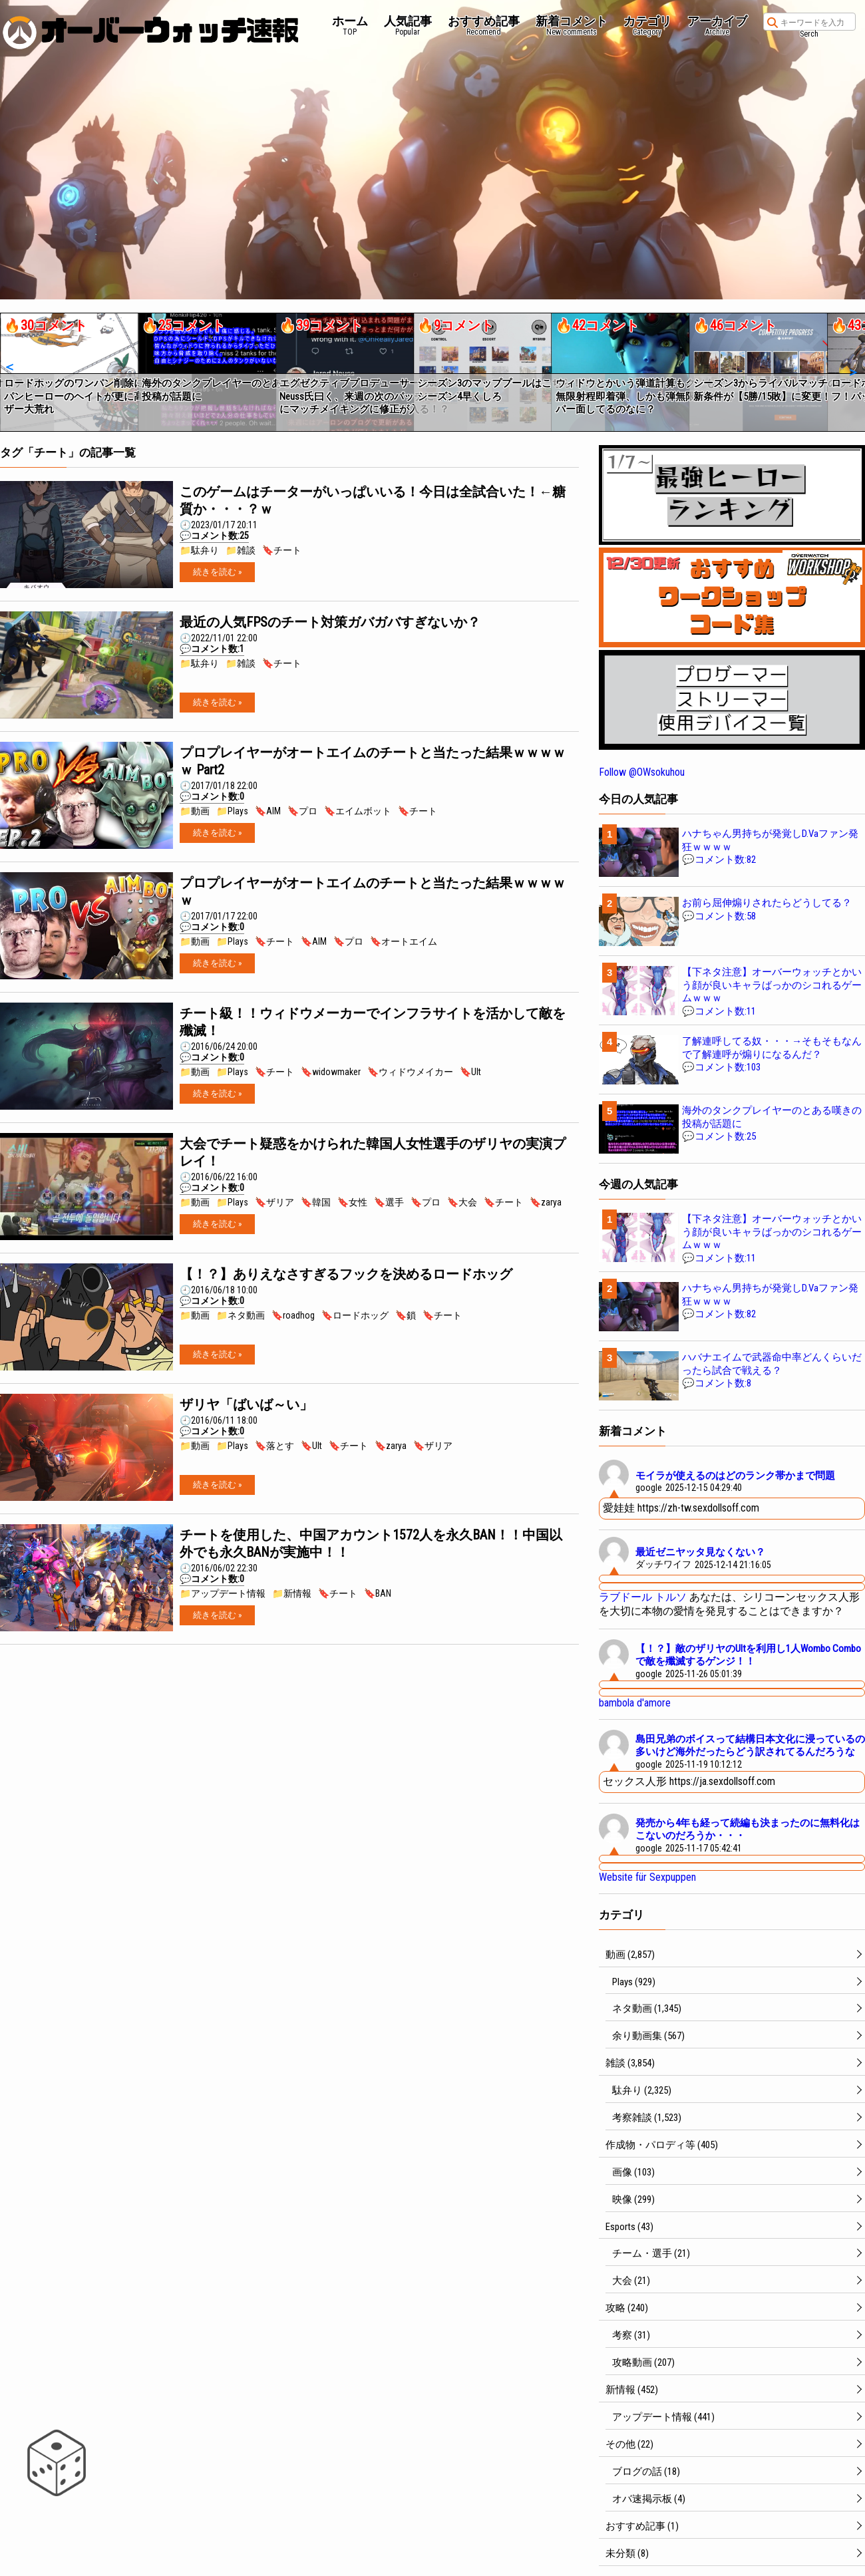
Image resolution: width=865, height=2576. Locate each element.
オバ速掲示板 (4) (648, 2499)
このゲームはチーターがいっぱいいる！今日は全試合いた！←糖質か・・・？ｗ (373, 500)
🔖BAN (377, 1593)
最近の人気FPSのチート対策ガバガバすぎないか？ (330, 622)
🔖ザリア (274, 1202)
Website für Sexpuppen (647, 1877)
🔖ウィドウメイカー (410, 1071)
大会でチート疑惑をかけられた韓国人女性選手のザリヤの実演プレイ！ (373, 1152)
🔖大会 (462, 1202)
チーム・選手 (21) (651, 2253)
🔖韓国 (316, 1202)
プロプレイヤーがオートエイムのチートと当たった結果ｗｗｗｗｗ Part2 (373, 761)
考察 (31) (631, 2335)
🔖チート (281, 550)
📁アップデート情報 (222, 1593)
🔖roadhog (293, 1315)
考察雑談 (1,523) (646, 2118)
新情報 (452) (632, 2390)
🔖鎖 (405, 1315)
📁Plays (232, 811)
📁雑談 (241, 550)
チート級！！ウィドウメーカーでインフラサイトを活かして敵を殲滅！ (373, 1022)
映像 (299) (633, 2199)
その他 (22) (629, 2444)
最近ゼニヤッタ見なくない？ (700, 1552)
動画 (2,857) (630, 1955)
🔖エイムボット (357, 811)
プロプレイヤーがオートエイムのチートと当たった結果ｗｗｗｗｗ (373, 891)
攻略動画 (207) (643, 2362)
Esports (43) (629, 2227)
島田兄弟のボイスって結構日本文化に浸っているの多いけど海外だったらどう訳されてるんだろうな (750, 1745)
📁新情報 (291, 1593)
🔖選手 (389, 1202)
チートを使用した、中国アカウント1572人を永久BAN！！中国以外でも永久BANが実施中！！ (371, 1543)
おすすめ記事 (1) (642, 2526)
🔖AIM (268, 811)
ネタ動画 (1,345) (646, 2008)
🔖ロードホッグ (355, 1315)
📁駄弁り (199, 550)
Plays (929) (633, 1982)
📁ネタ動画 (240, 1315)
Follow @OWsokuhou (642, 772)
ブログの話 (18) (646, 2472)
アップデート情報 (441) (663, 2417)
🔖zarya (546, 1202)
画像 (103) (633, 2172)
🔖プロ (302, 811)
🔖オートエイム (403, 941)
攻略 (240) (627, 2308)
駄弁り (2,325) (641, 2090)
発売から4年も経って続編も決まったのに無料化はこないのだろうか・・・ (747, 1829)
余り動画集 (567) (648, 2036)
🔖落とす (274, 1445)
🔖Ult (470, 1071)
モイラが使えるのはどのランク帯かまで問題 (735, 1476)
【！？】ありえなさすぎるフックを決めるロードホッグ (346, 1274)
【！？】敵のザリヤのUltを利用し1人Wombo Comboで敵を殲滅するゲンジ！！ (748, 1655)
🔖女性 (352, 1202)
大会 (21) (631, 2281)
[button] (9, 367)
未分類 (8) (627, 2553)
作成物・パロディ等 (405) (662, 2145)
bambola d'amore (635, 1702)
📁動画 (195, 811)
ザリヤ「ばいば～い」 (246, 1404)
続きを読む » (217, 572)
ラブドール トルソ (643, 1597)
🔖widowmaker (331, 1071)
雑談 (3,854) (630, 2063)
